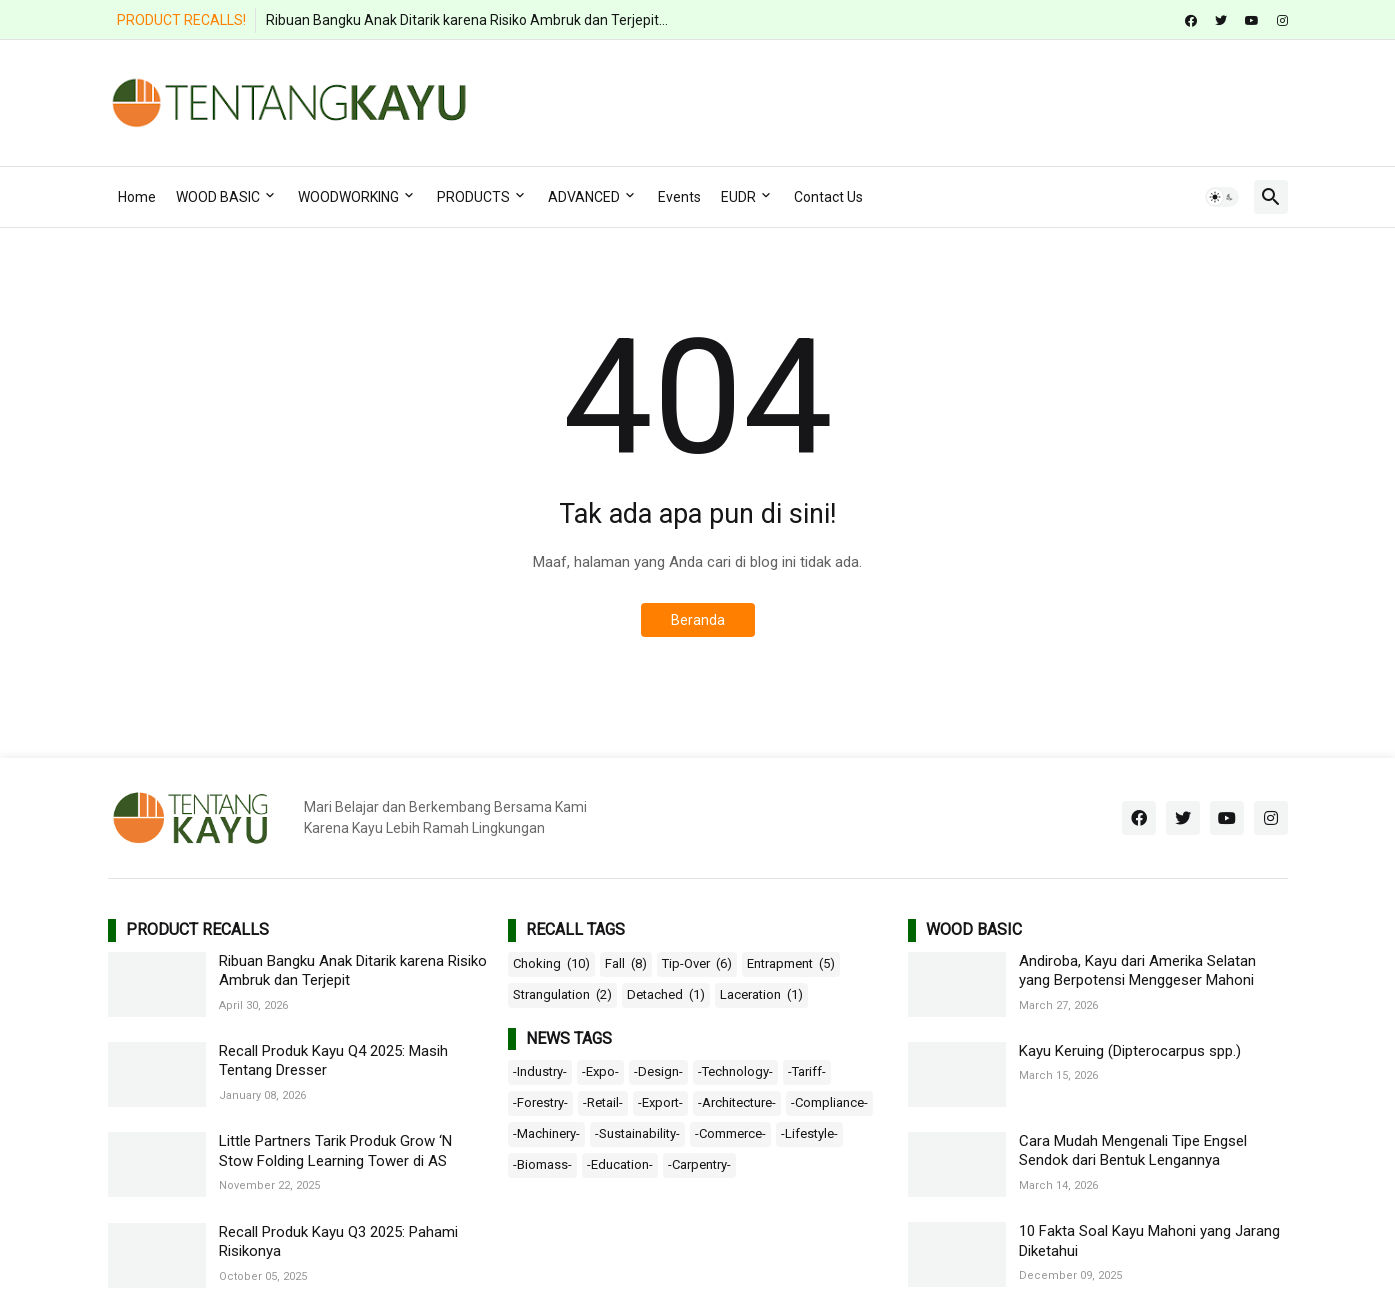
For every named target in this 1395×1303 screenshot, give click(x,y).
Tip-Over (697, 964)
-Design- (658, 1071)
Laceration (761, 995)
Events (679, 197)
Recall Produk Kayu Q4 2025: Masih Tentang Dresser (333, 1061)
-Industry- (540, 1071)
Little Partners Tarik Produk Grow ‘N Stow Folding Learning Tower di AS (335, 1151)
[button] (1222, 197)
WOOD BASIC (218, 197)
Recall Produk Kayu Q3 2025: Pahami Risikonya (338, 1242)
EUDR (738, 197)
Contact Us (828, 197)
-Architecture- (737, 1102)
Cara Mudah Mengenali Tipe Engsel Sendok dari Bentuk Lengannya (1133, 1151)
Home (137, 197)
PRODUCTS (473, 197)
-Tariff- (807, 1071)
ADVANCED (584, 197)
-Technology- (735, 1071)
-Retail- (603, 1102)
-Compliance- (829, 1102)
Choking (551, 964)
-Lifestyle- (809, 1133)
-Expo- (600, 1071)
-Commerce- (730, 1133)
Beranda (698, 620)
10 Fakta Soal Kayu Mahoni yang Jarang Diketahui (1149, 1241)
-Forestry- (540, 1102)
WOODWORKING (348, 197)
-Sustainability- (637, 1133)
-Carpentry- (699, 1164)
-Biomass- (542, 1164)
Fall (626, 964)
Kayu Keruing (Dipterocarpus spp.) (1130, 1051)
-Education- (620, 1164)
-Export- (660, 1102)
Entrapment (791, 964)
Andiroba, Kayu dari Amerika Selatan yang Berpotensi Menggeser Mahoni (1137, 971)
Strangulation (562, 995)
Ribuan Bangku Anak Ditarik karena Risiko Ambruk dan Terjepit (353, 971)
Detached (666, 995)
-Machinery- (546, 1133)
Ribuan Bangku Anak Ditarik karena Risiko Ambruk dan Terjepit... (467, 20)
